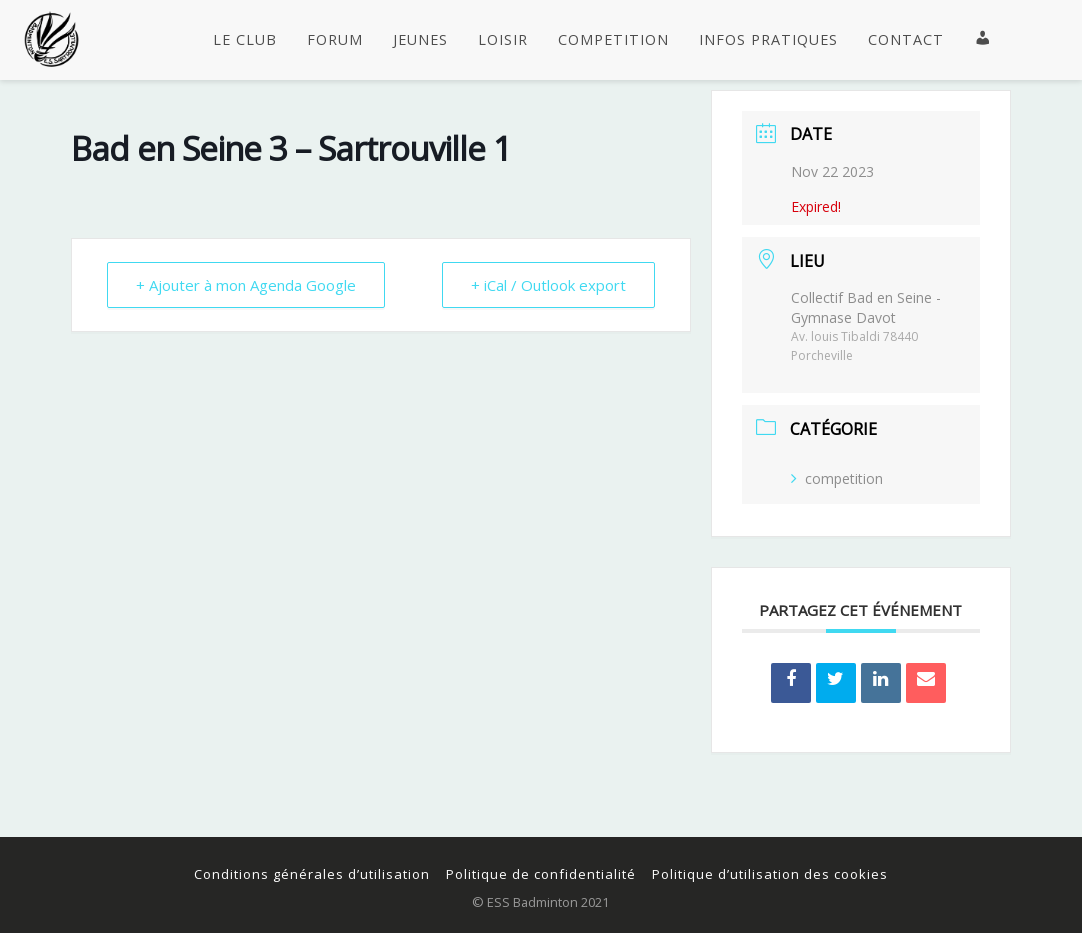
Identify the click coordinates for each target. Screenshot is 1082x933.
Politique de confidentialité (541, 874)
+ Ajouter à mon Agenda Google (246, 285)
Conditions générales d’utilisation (312, 874)
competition (837, 478)
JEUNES (420, 40)
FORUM (335, 40)
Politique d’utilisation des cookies (770, 874)
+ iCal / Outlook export (548, 285)
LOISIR (503, 40)
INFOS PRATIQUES (768, 40)
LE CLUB (245, 40)
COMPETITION (613, 40)
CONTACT (906, 40)
